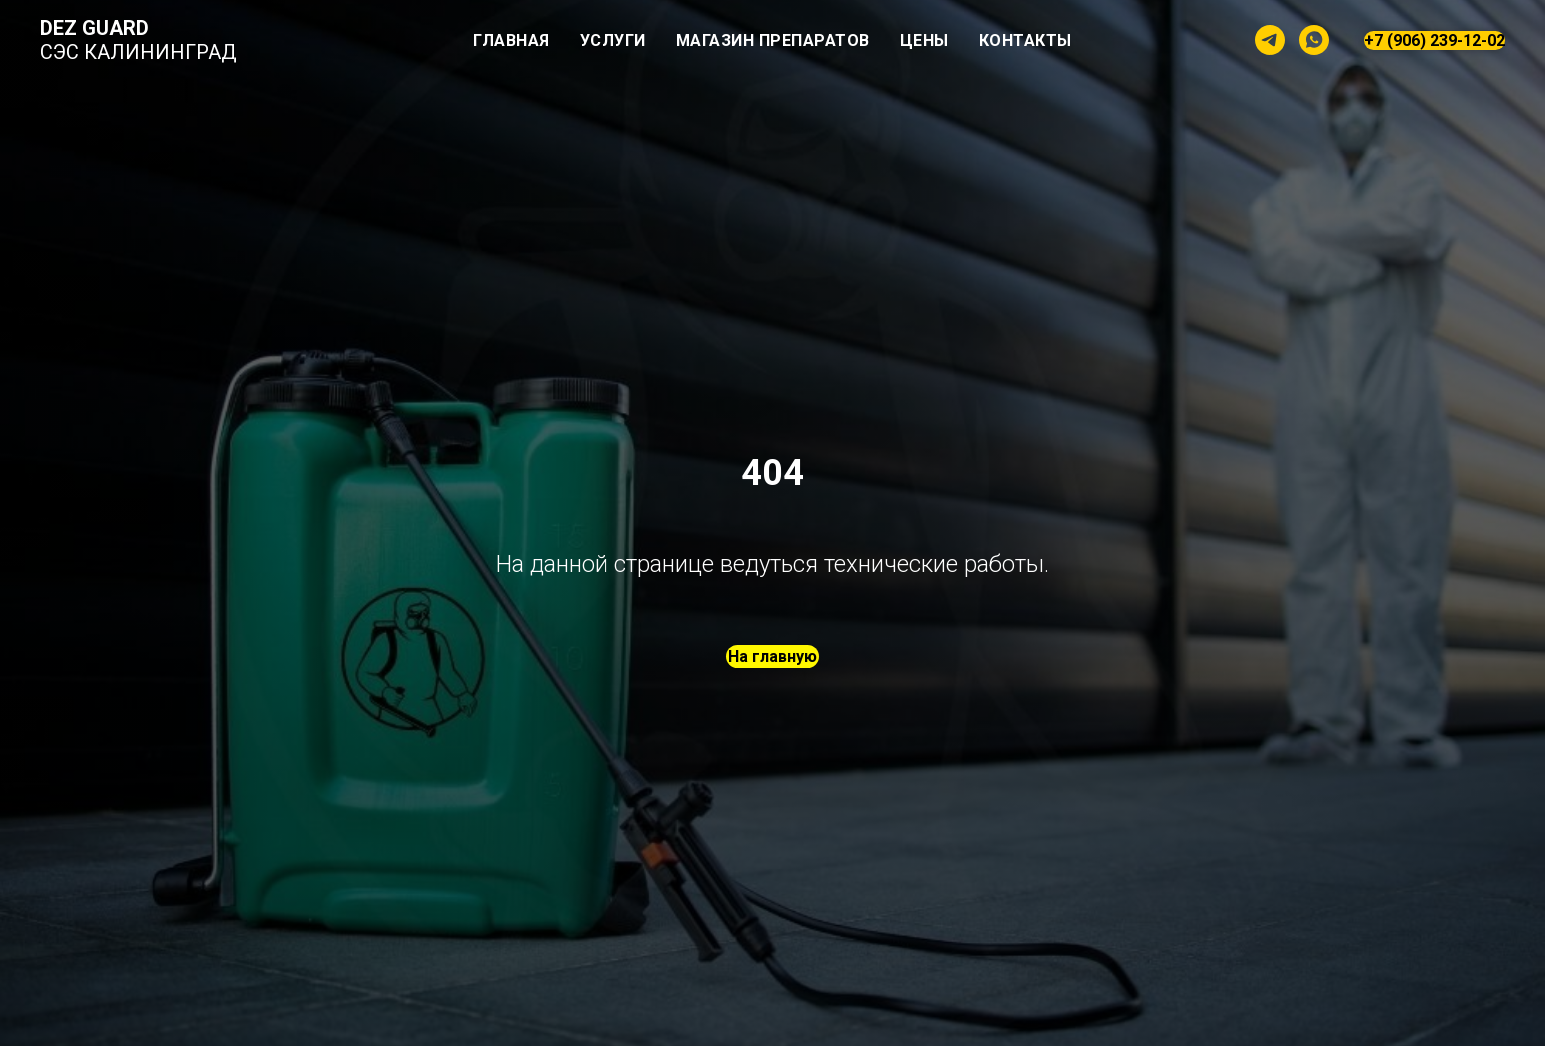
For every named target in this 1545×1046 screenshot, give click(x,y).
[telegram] (1270, 40)
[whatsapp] (1314, 40)
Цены (924, 40)
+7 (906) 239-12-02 (1434, 40)
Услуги (613, 40)
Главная (511, 40)
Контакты (1025, 40)
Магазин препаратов (773, 40)
